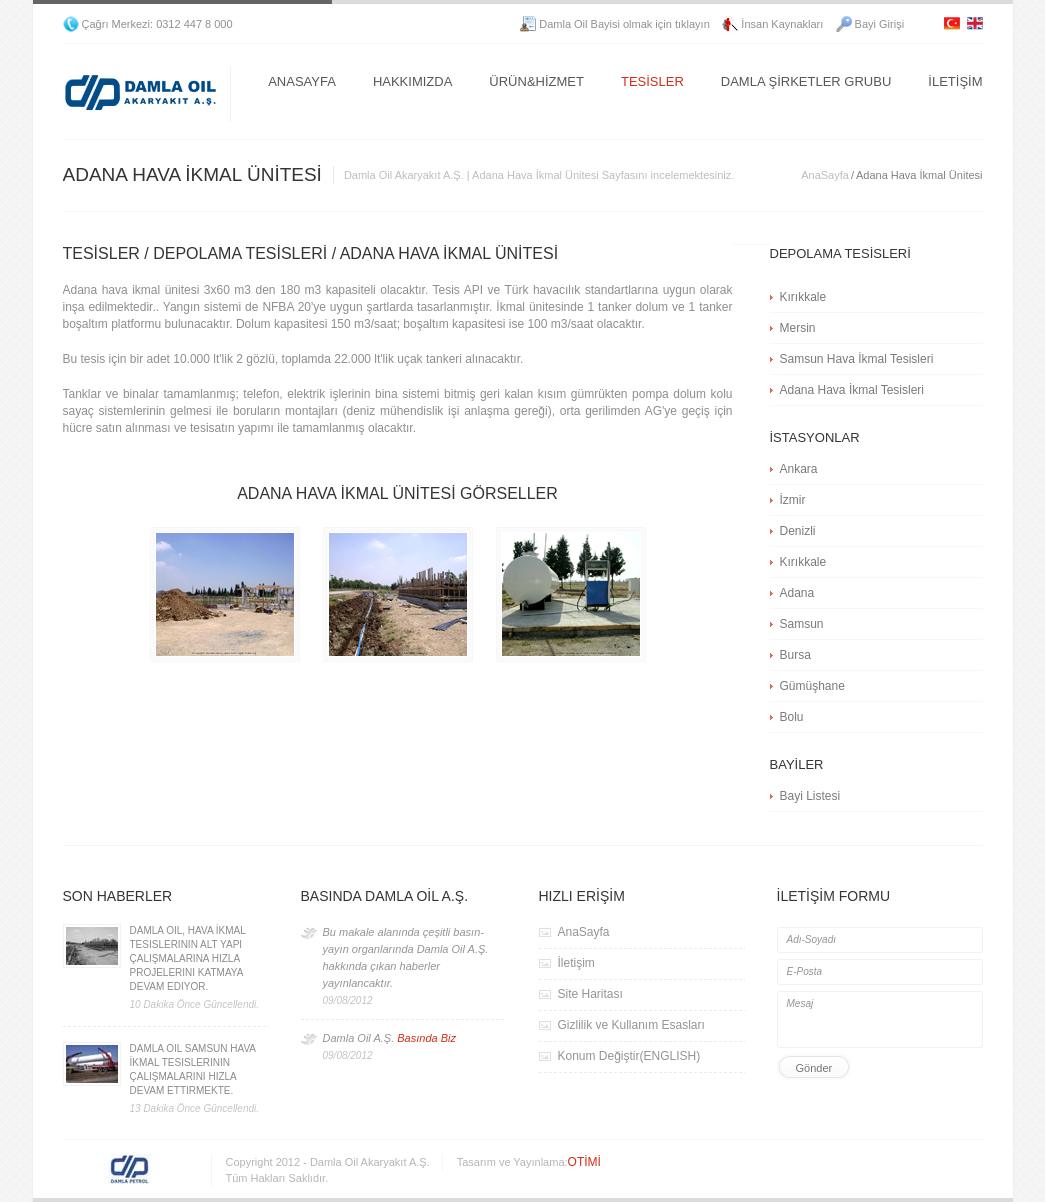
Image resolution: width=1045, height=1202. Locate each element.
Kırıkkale (803, 297)
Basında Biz (426, 1038)
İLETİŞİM (955, 81)
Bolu (792, 717)
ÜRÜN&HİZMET (536, 81)
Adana (797, 593)
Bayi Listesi (810, 796)
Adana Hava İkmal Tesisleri (852, 390)
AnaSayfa (825, 175)
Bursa (795, 655)
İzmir (793, 500)
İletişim (576, 963)
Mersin (798, 328)
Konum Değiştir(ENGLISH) (629, 1056)
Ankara (799, 469)
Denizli (798, 531)
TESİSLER (652, 81)
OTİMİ (584, 1162)
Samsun (802, 624)
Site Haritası (590, 994)
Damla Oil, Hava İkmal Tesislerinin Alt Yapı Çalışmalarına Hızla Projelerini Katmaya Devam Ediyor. (188, 958)
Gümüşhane (812, 686)
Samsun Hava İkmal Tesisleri (857, 359)
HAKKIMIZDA (412, 81)
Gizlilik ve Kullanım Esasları (631, 1025)
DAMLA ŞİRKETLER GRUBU (806, 81)
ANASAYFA (302, 81)
